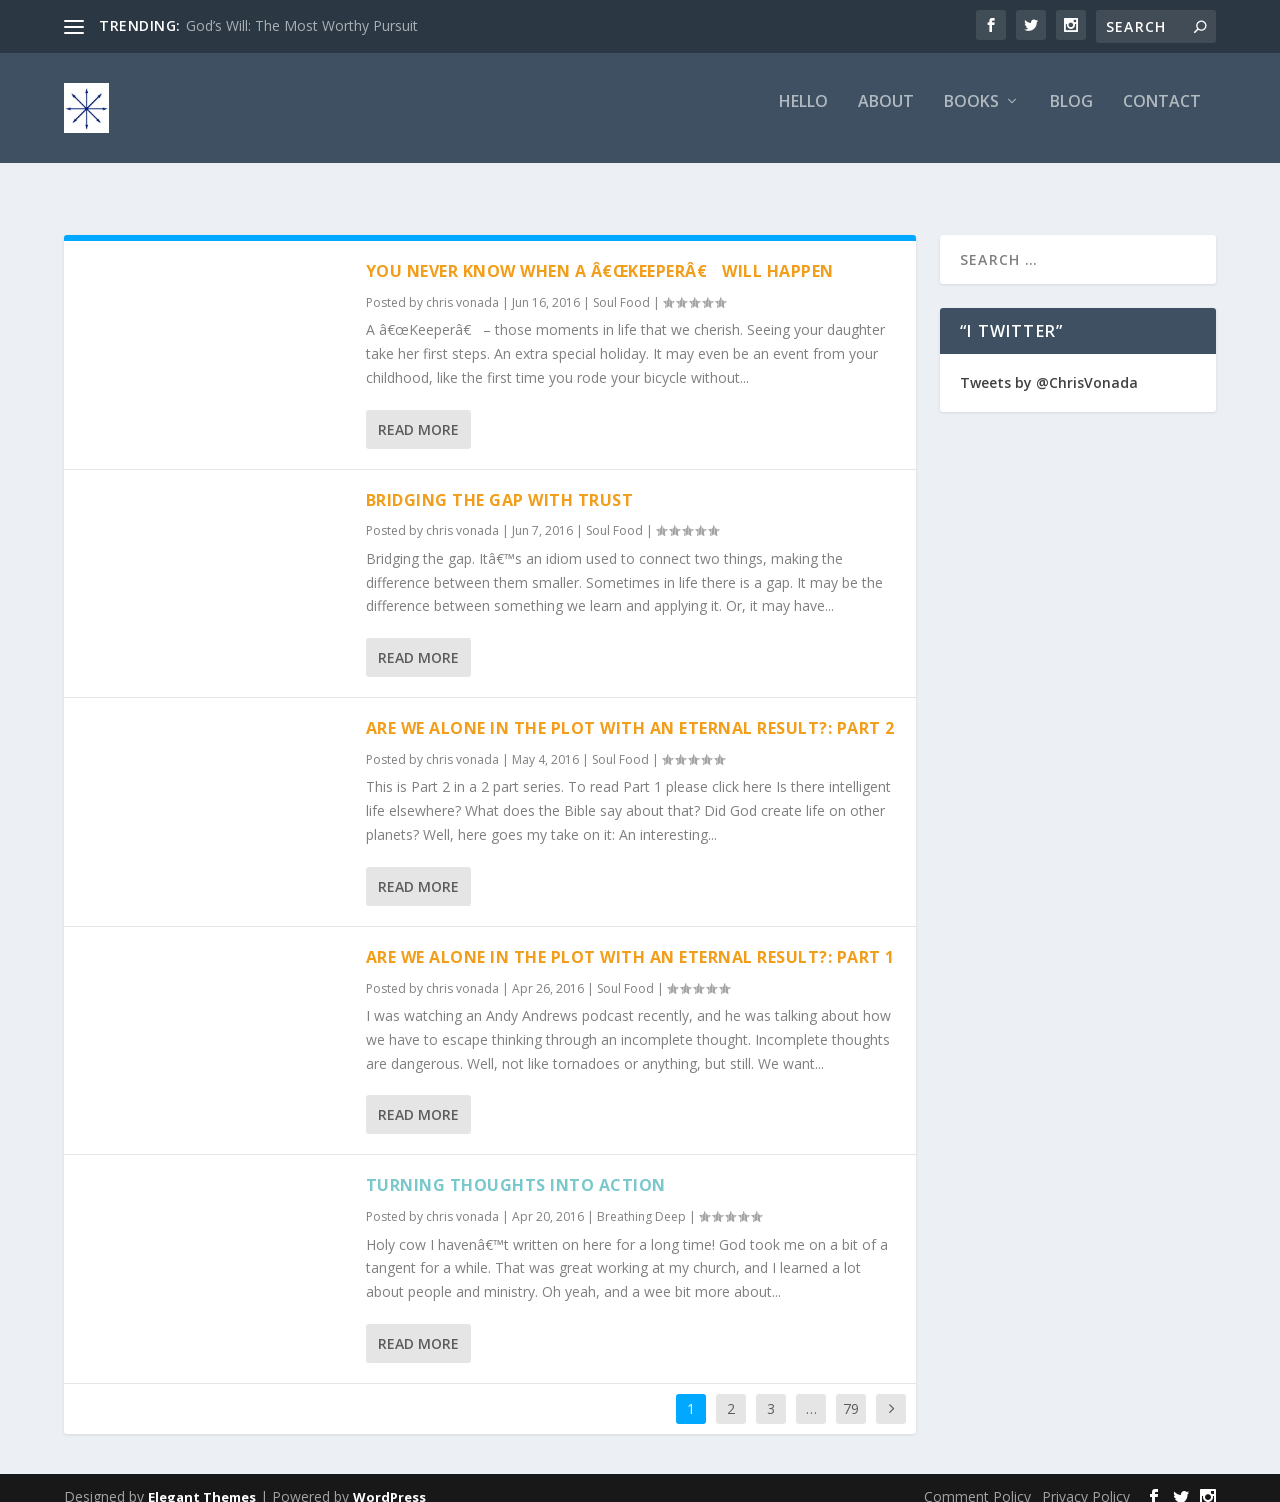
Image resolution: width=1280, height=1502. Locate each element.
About (886, 116)
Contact (1162, 116)
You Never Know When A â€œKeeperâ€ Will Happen (600, 253)
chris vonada (462, 284)
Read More (418, 411)
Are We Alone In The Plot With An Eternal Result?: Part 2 (630, 710)
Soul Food (621, 284)
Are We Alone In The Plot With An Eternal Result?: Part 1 (630, 939)
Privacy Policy (1086, 1478)
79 (851, 1390)
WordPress (389, 1479)
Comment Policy (977, 1478)
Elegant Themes (202, 1479)
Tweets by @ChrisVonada (1049, 364)
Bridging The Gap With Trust (500, 482)
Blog (1071, 116)
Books (971, 116)
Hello (803, 116)
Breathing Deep (641, 1198)
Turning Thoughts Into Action (516, 1167)
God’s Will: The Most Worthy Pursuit (302, 25)
